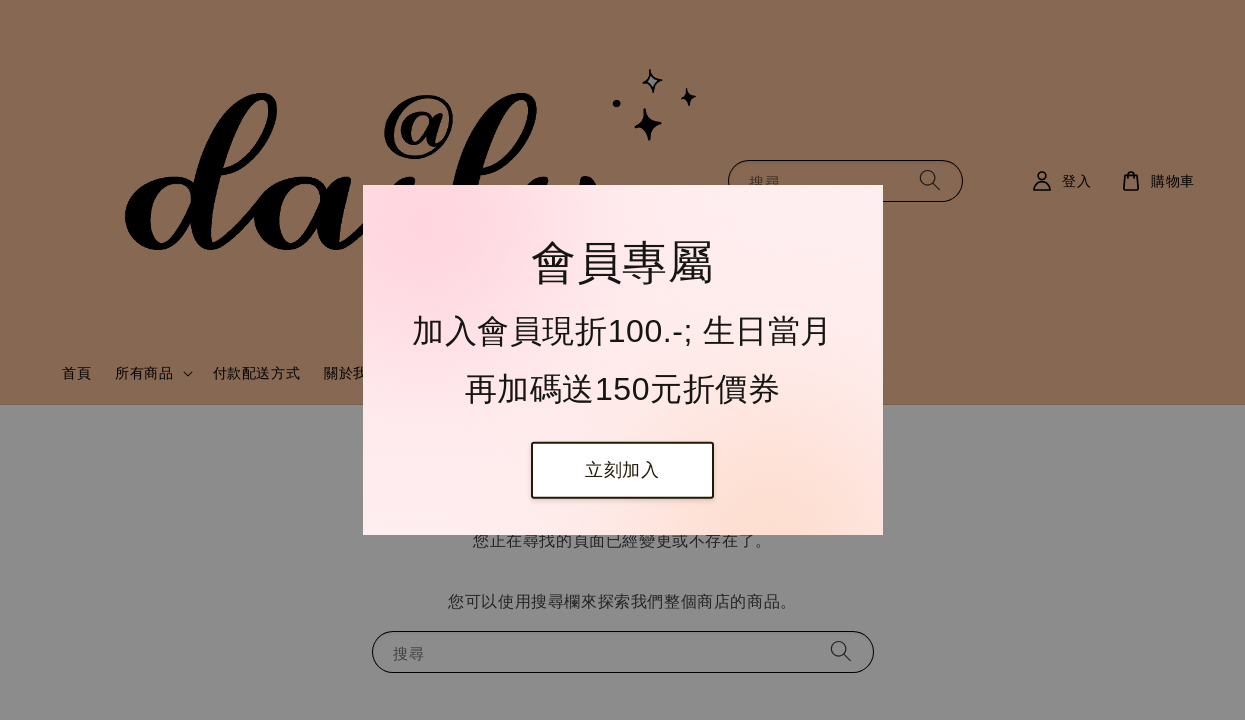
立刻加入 (622, 470)
